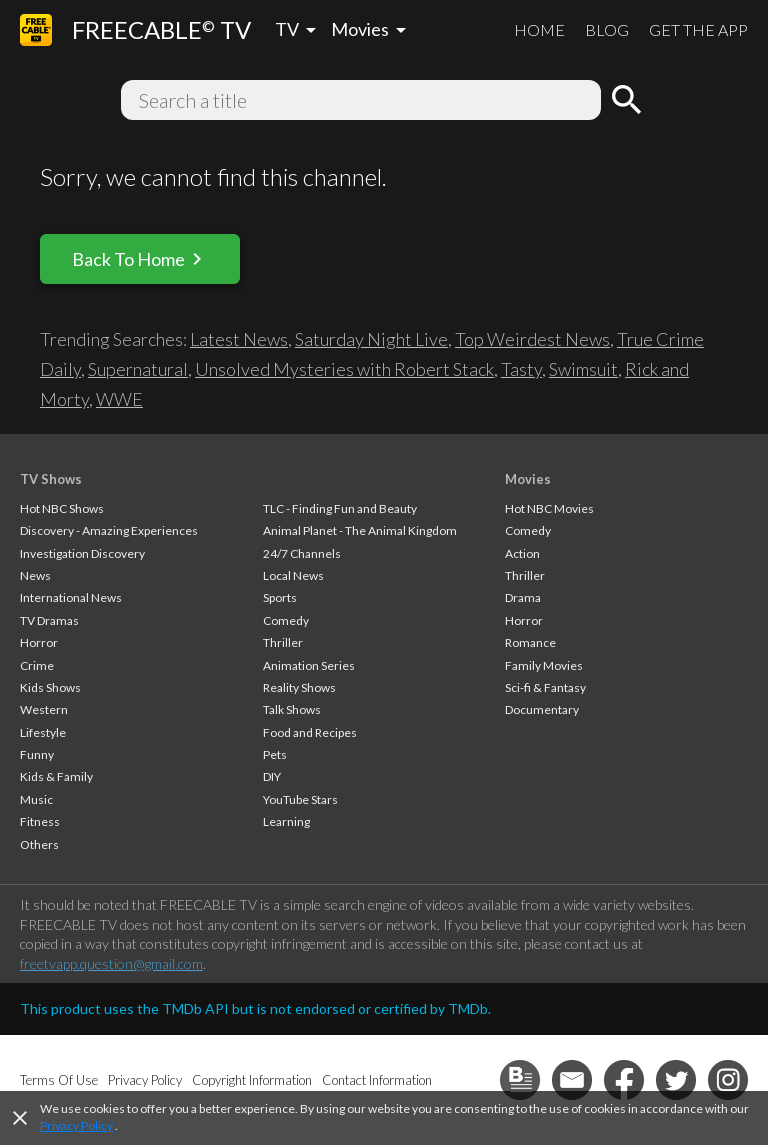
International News (71, 597)
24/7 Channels (302, 553)
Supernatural (138, 369)
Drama (523, 597)
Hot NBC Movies (549, 508)
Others (39, 844)
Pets (275, 754)
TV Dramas (49, 620)
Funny (37, 754)
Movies (528, 479)
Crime (37, 665)
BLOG (607, 29)
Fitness (40, 821)
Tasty (521, 369)
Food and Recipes (310, 732)
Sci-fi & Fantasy (545, 687)
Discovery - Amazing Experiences (109, 530)
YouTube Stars (300, 799)
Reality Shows (299, 687)
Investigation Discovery (82, 553)
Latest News (239, 339)
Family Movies (544, 665)
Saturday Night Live (371, 339)
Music (36, 799)
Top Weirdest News (532, 339)
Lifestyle (43, 732)
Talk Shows (292, 709)
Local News (293, 575)
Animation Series (309, 665)
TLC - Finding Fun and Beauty (340, 508)
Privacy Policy (76, 1125)
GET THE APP (698, 29)
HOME (539, 29)
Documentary (542, 709)
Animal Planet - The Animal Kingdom (360, 530)
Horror (39, 642)
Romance (530, 642)
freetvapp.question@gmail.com (111, 963)
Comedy (286, 620)
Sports (280, 597)
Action (522, 553)
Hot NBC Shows (62, 508)
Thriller (283, 642)
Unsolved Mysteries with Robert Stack (344, 369)
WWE (119, 399)
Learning (286, 821)
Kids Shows (50, 687)
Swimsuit (583, 369)
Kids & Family (56, 776)
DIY (272, 776)
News (35, 575)
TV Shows (51, 479)
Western (44, 709)
